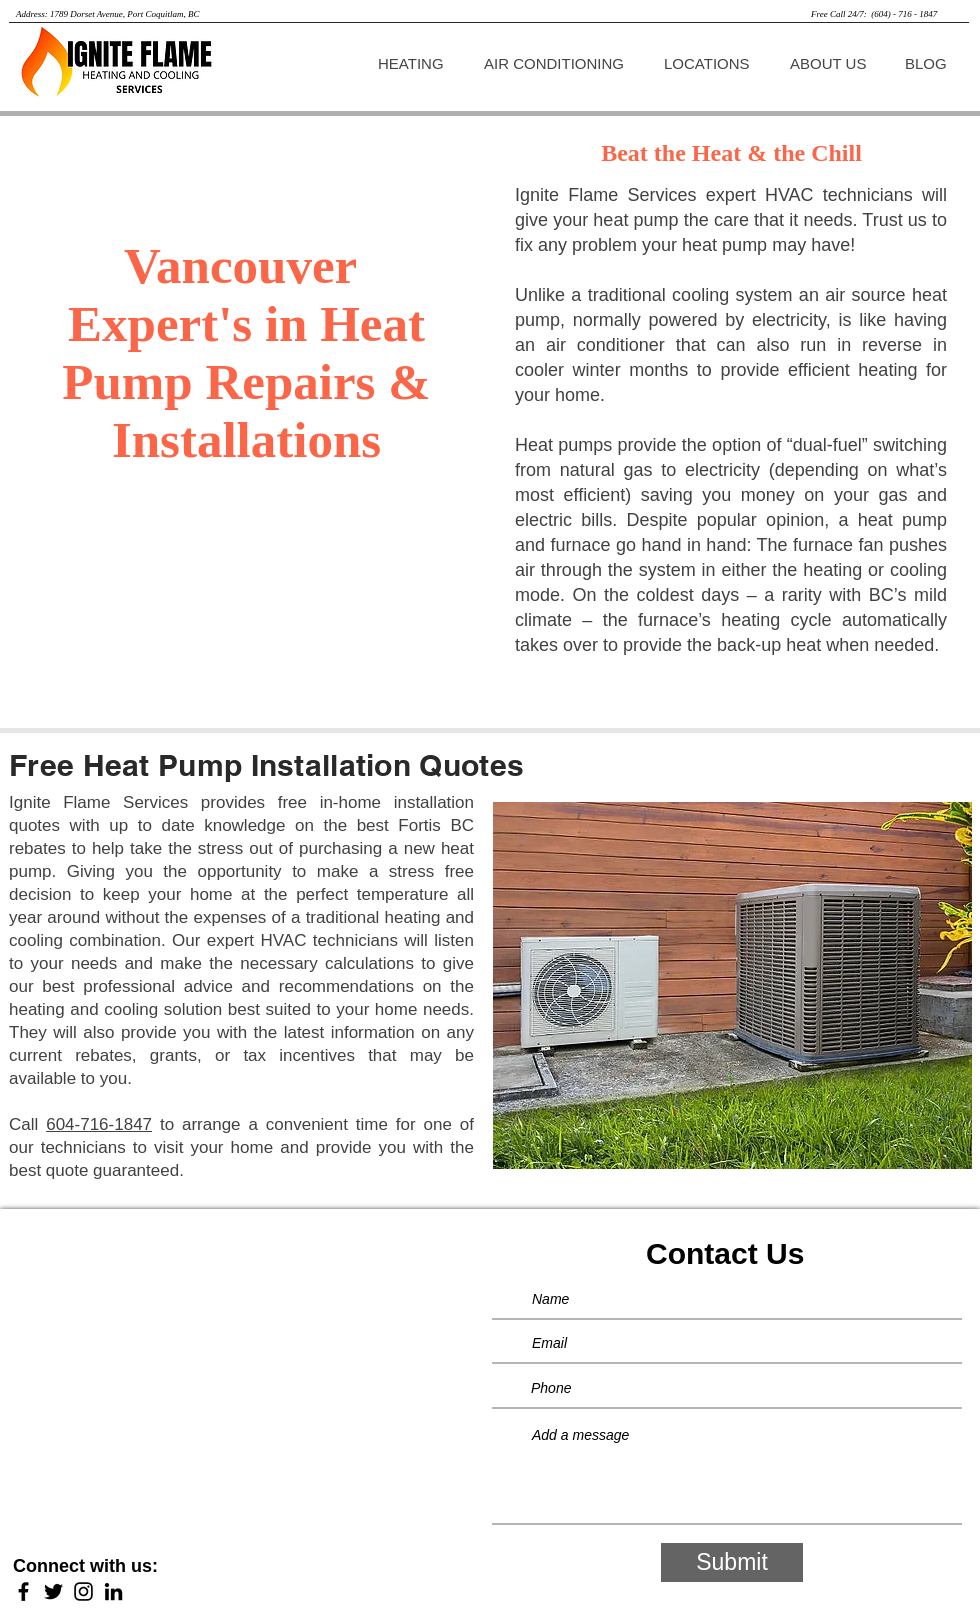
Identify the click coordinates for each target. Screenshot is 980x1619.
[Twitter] (53, 1591)
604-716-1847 (99, 1124)
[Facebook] (23, 1591)
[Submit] (732, 1562)
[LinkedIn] (113, 1591)
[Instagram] (83, 1591)
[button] (415, 63)
